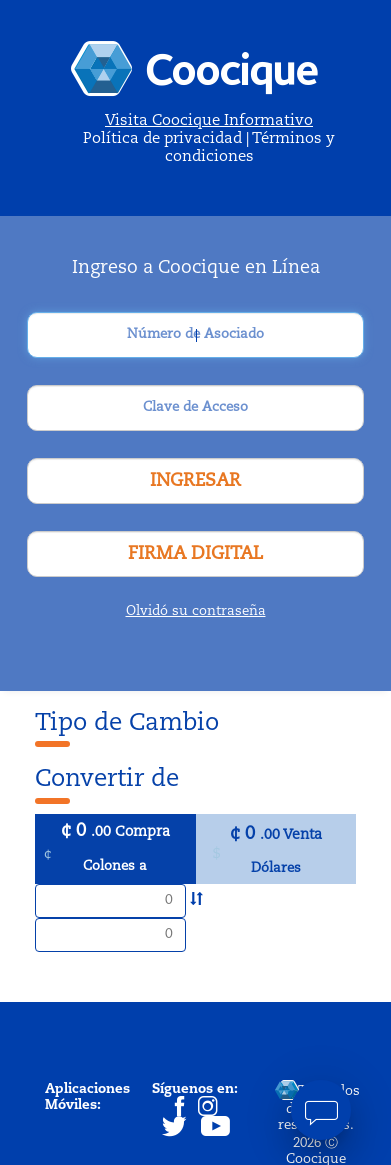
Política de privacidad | (167, 138)
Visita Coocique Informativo (209, 120)
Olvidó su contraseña (196, 611)
